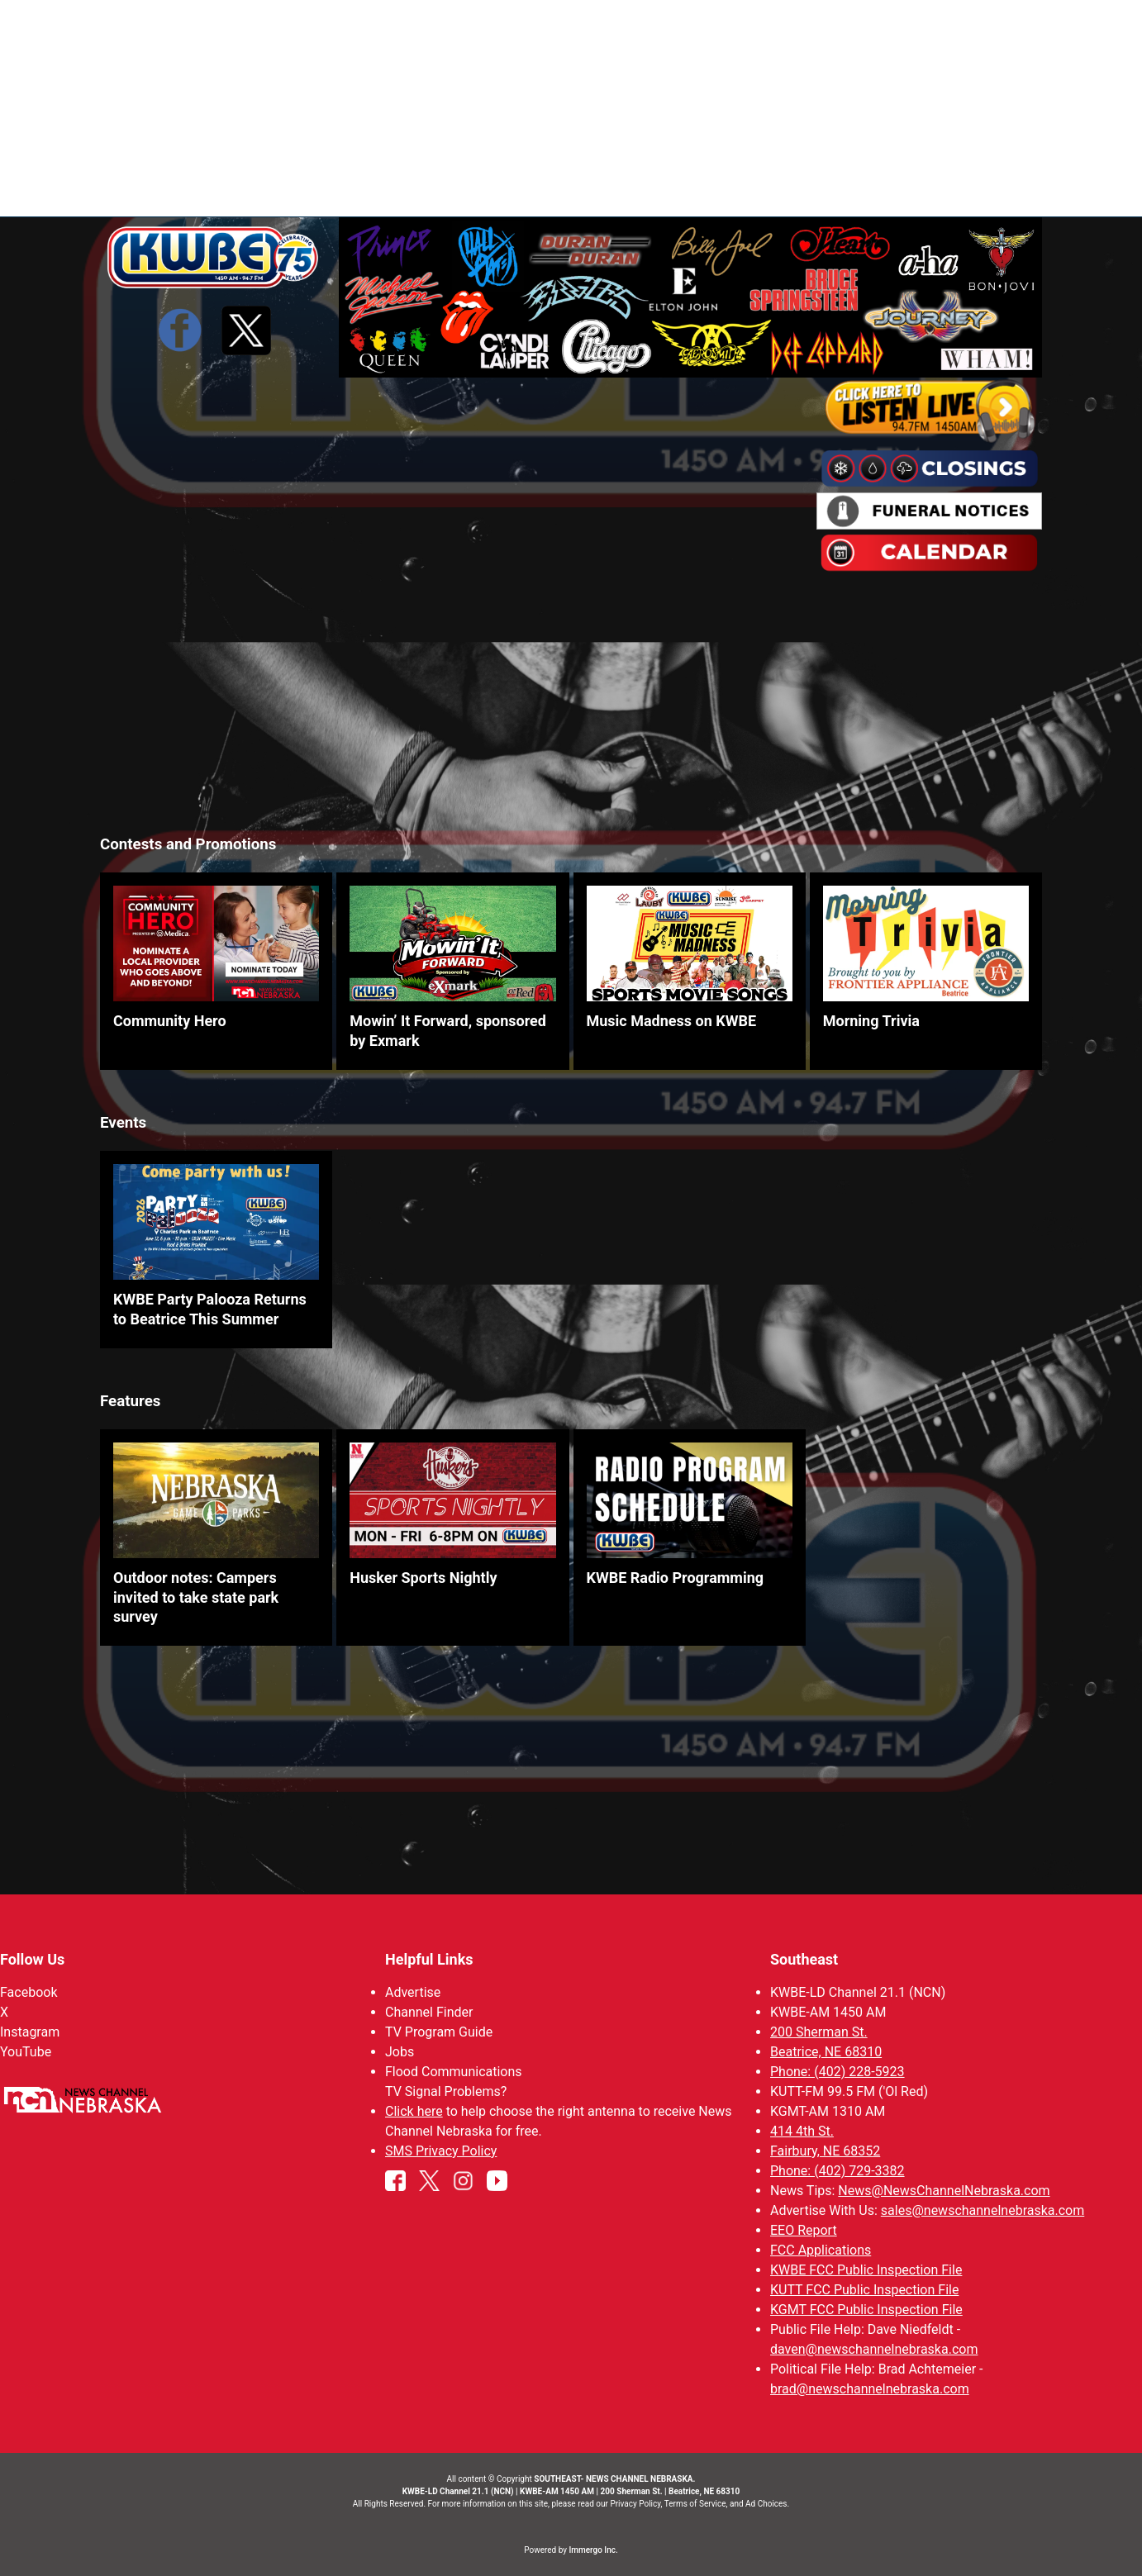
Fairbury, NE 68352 (825, 2151)
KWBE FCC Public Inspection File (866, 2270)
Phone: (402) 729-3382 (837, 2171)
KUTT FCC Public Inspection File (864, 2290)
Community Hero (169, 1021)
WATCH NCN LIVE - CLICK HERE (571, 25)
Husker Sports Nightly (423, 1578)
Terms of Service (695, 2503)
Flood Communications (453, 2071)
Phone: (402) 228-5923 (837, 2071)
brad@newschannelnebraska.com (869, 2389)
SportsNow (740, 190)
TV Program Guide (438, 2032)
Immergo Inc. (593, 2550)
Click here (414, 2111)
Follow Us (32, 1959)
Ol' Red (822, 190)
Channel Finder (429, 2012)
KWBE (884, 190)
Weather (652, 190)
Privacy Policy (635, 2503)
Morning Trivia (871, 1021)
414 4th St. (802, 2131)
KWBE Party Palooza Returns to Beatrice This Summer (210, 1309)
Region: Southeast (161, 199)
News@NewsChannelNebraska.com (943, 2190)
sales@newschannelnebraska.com (982, 2210)
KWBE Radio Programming (675, 1578)
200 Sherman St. (819, 2032)
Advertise (412, 1992)
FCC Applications (820, 2250)
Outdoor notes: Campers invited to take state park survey (195, 1598)
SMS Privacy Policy (441, 2151)
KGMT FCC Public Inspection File (866, 2309)
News (583, 190)
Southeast (804, 1959)
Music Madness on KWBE (672, 1021)
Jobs (399, 2052)
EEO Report (803, 2230)
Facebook (28, 1992)
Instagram (29, 2032)
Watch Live (959, 190)
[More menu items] (1024, 190)
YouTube (25, 2052)
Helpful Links (429, 1959)
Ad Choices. (767, 2503)
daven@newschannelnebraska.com (874, 2349)
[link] (216, 971)
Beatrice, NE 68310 (826, 2052)
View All (1092, 74)
